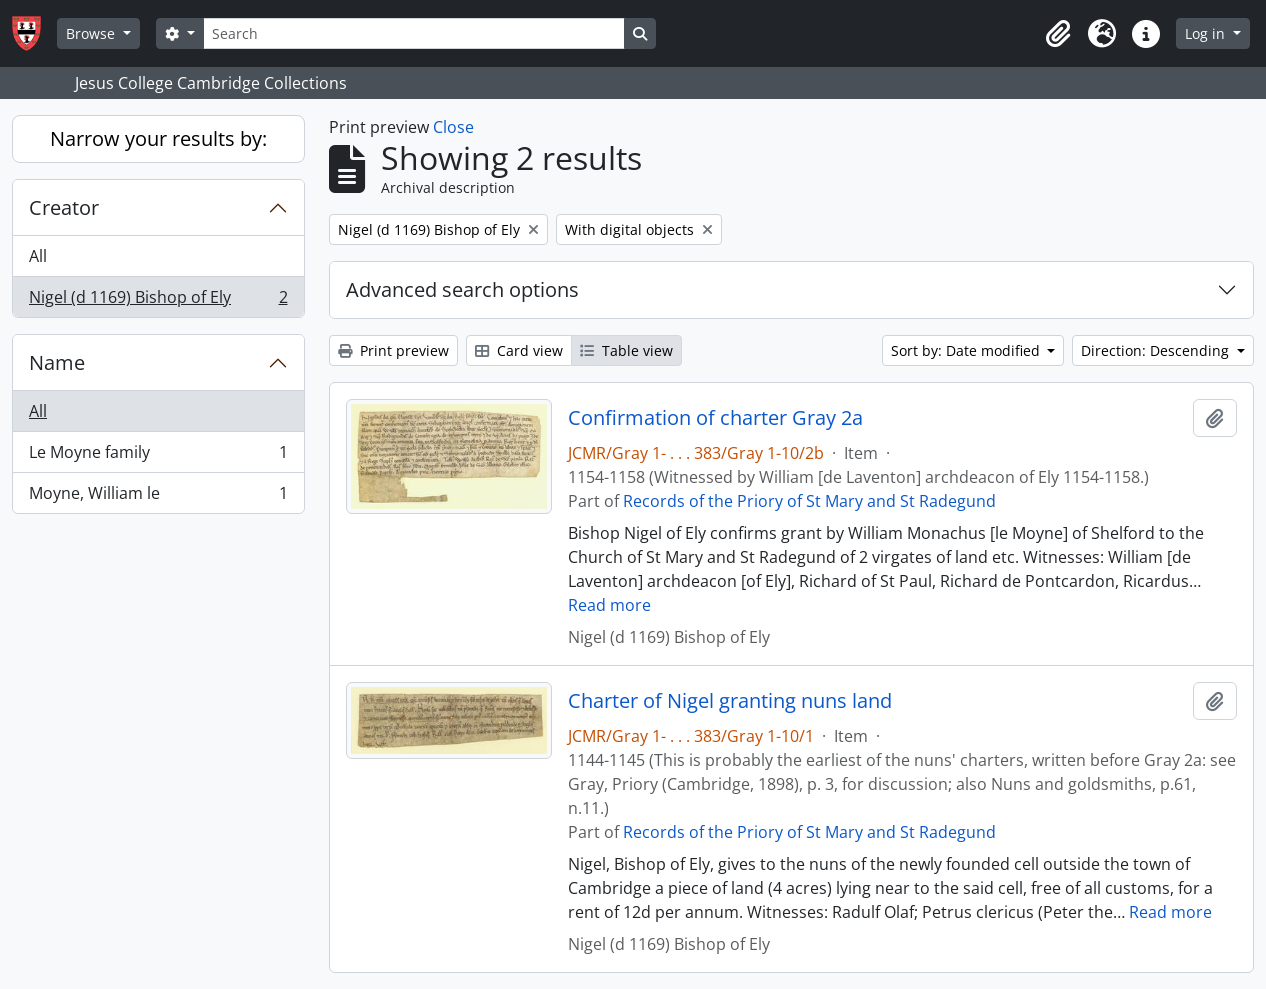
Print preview (393, 350)
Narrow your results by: (158, 138)
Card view (519, 350)
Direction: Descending (1157, 350)
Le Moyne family (158, 456)
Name (57, 362)
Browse (92, 33)
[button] (1058, 34)
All (38, 256)
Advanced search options (462, 289)
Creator (64, 207)
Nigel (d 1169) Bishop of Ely (158, 301)
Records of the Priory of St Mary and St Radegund (809, 501)
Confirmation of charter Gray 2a (715, 418)
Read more (609, 605)
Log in (1207, 33)
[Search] (414, 33)
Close (453, 127)
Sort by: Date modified (967, 350)
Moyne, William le (158, 497)
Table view (626, 350)
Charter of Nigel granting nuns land (730, 701)
